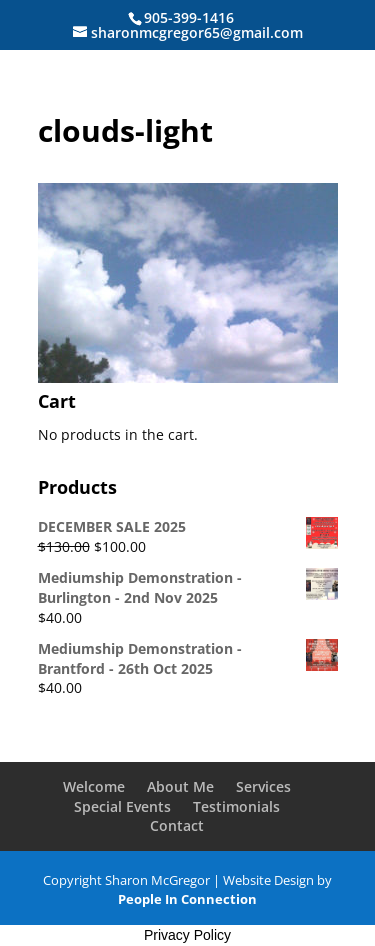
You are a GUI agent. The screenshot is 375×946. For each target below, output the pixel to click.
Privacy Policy (187, 935)
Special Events (122, 806)
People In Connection (187, 899)
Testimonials (236, 806)
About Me (180, 786)
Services (263, 786)
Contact (177, 825)
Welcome (94, 786)
